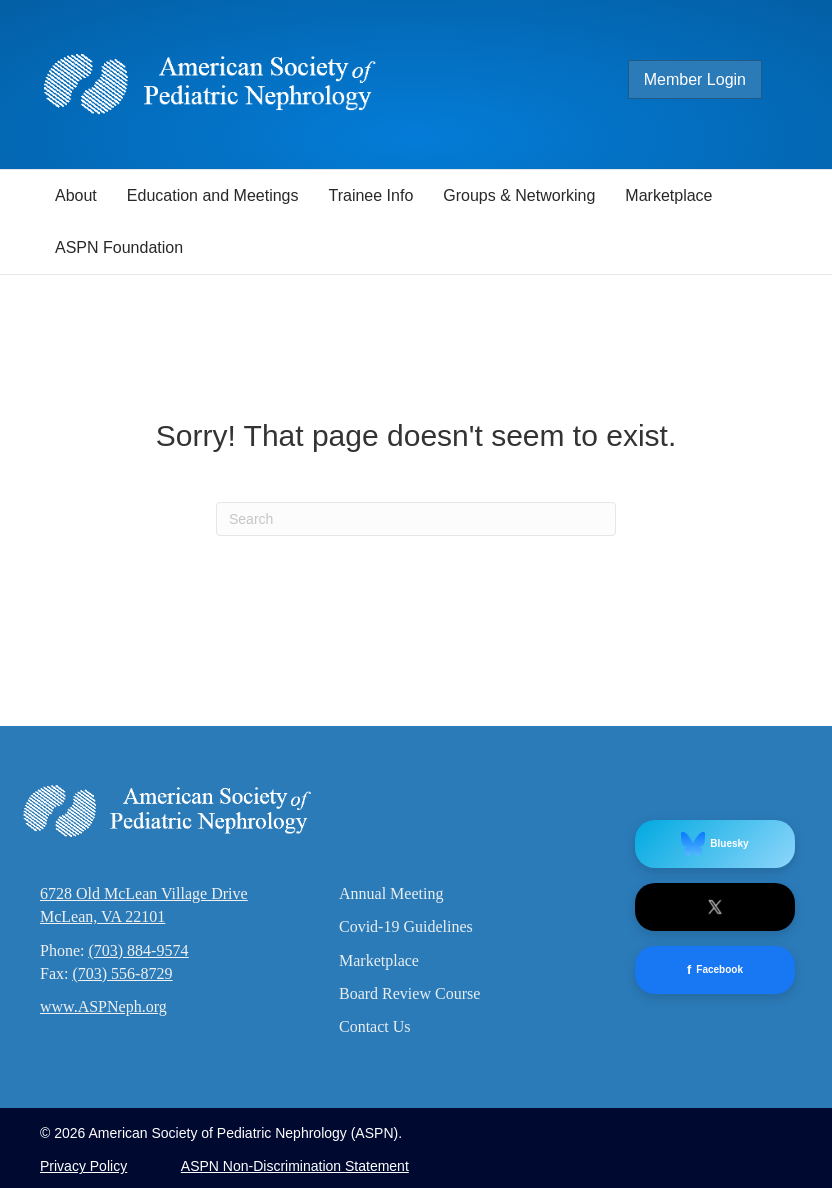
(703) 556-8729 (122, 973)
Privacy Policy (83, 1166)
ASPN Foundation (119, 247)
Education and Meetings (213, 195)
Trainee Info (370, 195)
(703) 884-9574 (138, 950)
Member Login (695, 79)
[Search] (416, 519)
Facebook (715, 970)
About (76, 195)
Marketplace (668, 195)
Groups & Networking (519, 195)
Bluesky (714, 844)
